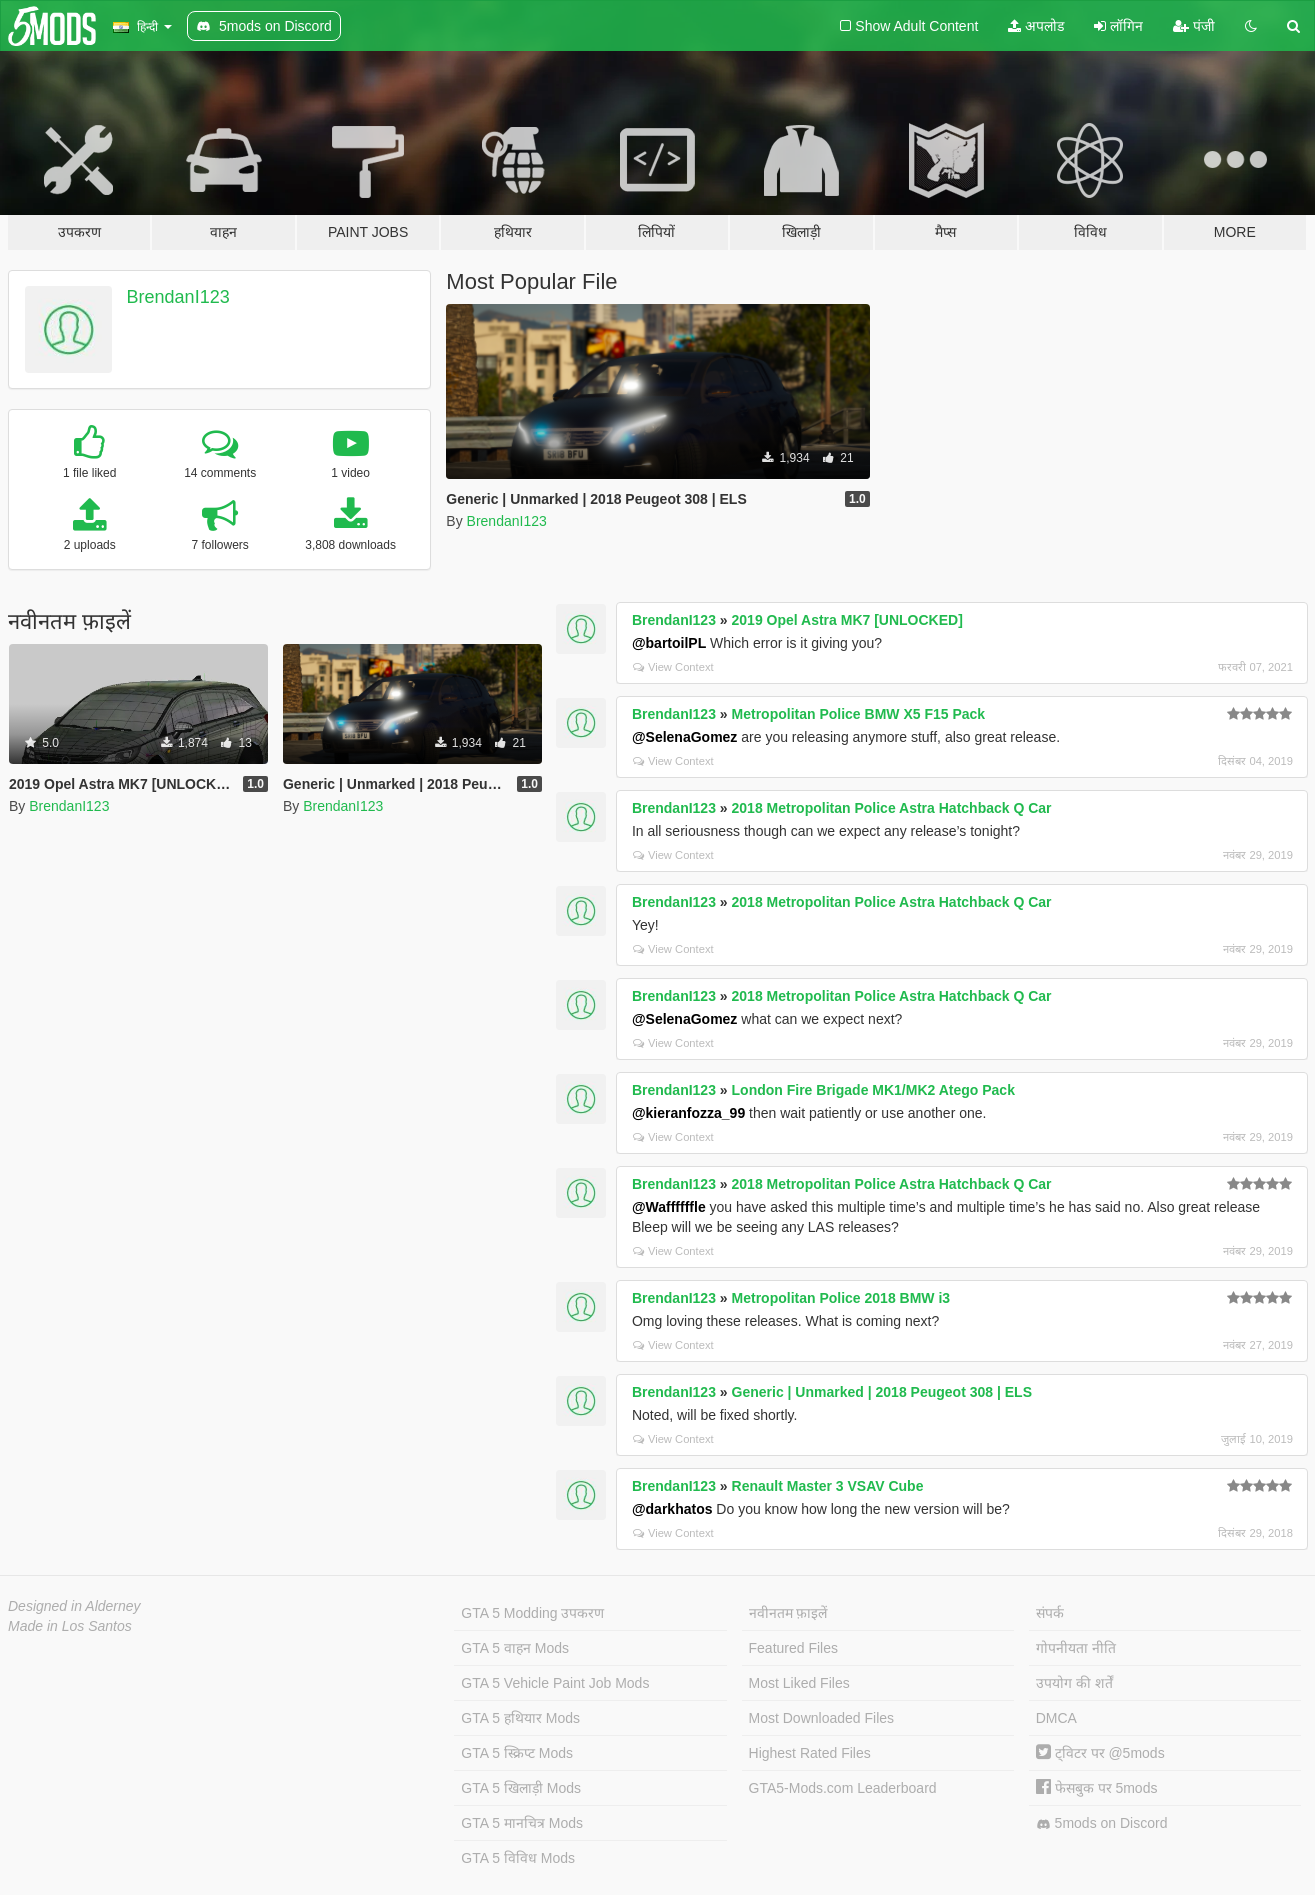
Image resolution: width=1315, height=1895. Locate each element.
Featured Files (793, 1648)
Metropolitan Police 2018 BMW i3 (841, 1298)
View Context (673, 667)
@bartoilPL (669, 643)
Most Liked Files (799, 1683)
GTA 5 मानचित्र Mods (522, 1823)
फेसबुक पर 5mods (1097, 1788)
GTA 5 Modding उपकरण (532, 1613)
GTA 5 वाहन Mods (515, 1648)
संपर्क (1050, 1613)
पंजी (1194, 26)
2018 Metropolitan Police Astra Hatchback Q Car (892, 808)
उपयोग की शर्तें (1074, 1683)
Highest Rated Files (810, 1753)
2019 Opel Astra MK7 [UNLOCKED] (847, 620)
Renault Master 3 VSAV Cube (828, 1486)
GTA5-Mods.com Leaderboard (843, 1788)
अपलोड (1036, 26)
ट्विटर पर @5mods (1100, 1753)
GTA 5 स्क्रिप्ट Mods (517, 1753)
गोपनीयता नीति (1076, 1648)
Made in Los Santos (70, 1626)
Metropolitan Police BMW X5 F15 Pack (859, 714)
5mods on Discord (1102, 1823)
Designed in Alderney (74, 1606)
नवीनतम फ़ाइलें (788, 1613)
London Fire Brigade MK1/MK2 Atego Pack (873, 1090)
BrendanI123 (178, 297)
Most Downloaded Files (822, 1718)
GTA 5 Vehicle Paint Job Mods (555, 1683)
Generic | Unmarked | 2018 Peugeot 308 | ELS (882, 1392)
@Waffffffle (669, 1207)
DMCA (1056, 1718)
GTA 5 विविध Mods (518, 1858)
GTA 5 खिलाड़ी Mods (521, 1788)
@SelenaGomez (684, 737)
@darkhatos (672, 1509)
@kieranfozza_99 (688, 1113)
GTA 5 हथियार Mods (520, 1718)
